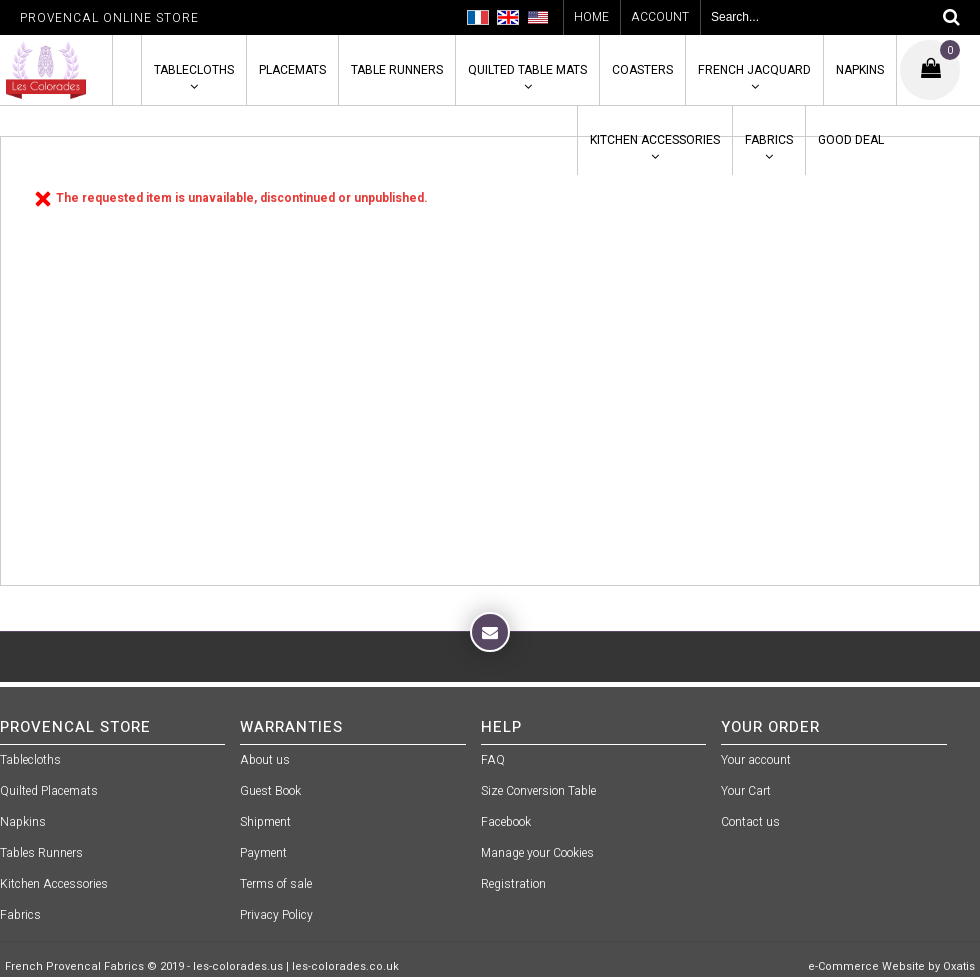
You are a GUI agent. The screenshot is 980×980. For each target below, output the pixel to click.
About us (265, 760)
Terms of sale (276, 884)
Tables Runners (41, 853)
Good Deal (851, 140)
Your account (756, 760)
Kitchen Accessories (655, 140)
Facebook (506, 822)
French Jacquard (754, 70)
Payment (263, 853)
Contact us (750, 822)
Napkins (860, 70)
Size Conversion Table (538, 791)
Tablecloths (194, 70)
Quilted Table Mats (527, 70)
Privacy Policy (276, 915)
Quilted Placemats (49, 791)
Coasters (642, 70)
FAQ (493, 760)
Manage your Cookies (537, 853)
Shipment (265, 822)
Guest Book (270, 791)
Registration (513, 884)
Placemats (292, 70)
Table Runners (397, 70)
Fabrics (769, 140)
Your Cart (746, 791)
